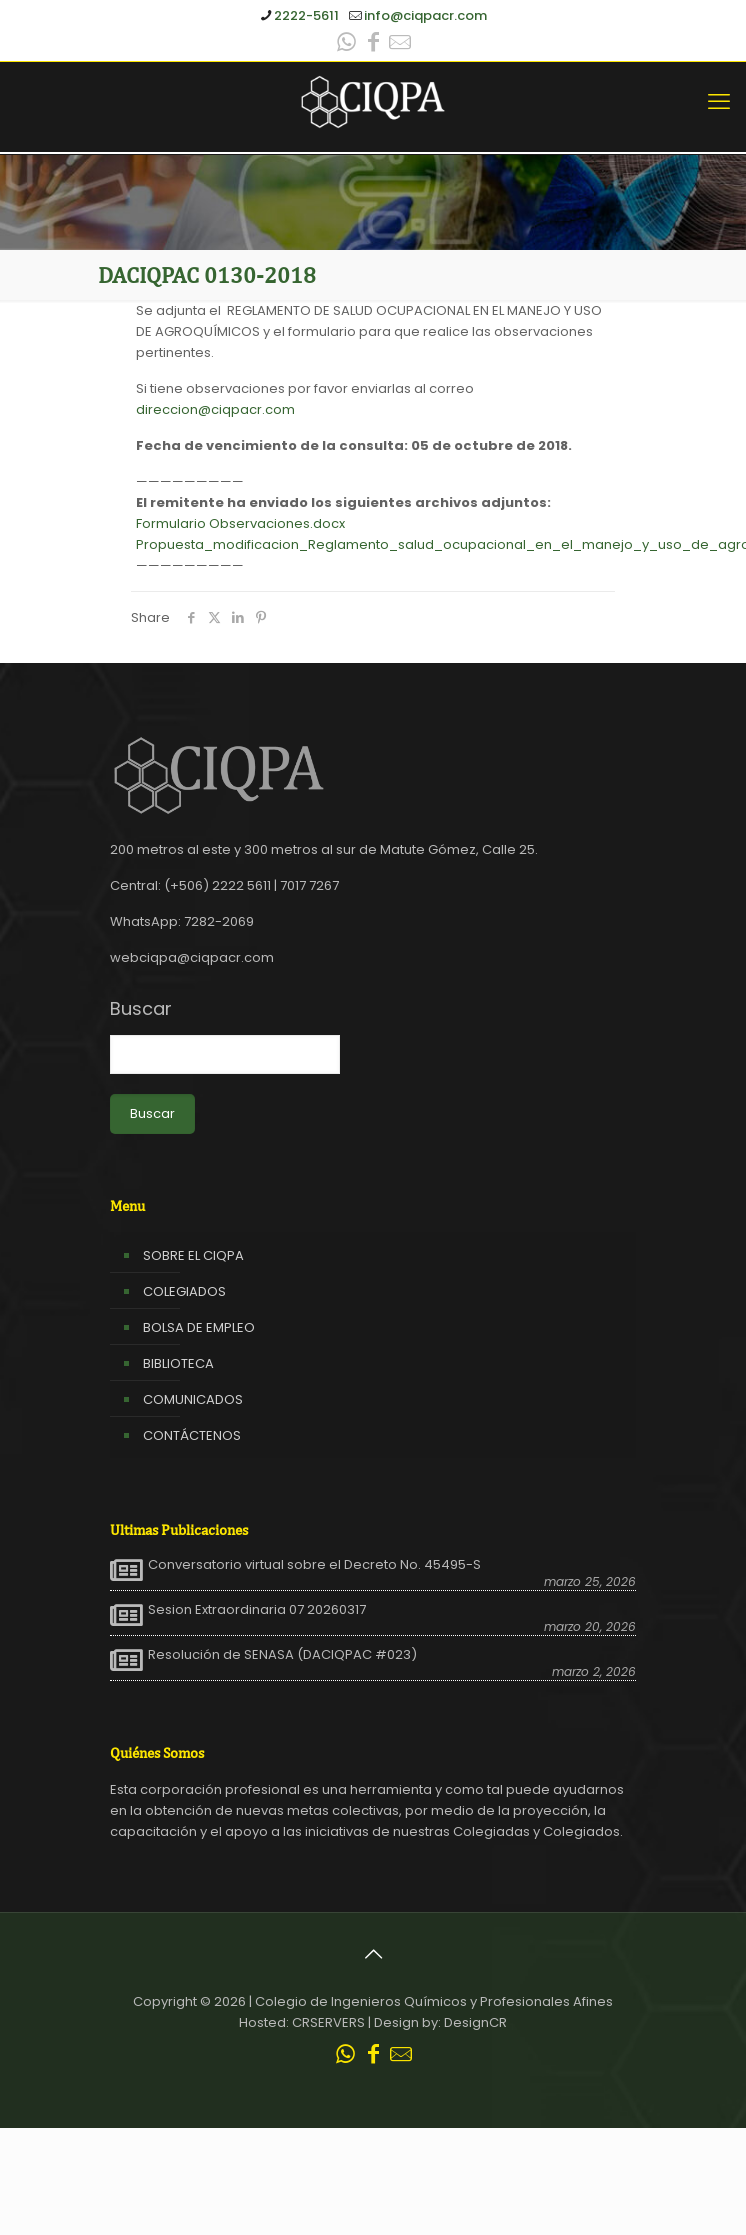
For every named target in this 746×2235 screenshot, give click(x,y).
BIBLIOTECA (178, 1363)
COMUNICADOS (193, 1399)
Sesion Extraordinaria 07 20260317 (257, 1610)
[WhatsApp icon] (346, 44)
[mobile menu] (719, 102)
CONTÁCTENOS (192, 1435)
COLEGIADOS (184, 1291)
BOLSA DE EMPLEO (199, 1327)
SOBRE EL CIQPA (193, 1255)
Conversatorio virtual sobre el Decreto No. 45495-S (314, 1565)
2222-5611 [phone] (306, 15)
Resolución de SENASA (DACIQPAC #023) (282, 1655)
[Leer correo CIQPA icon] (400, 44)
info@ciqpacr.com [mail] (425, 15)
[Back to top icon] (373, 1954)
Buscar (141, 1009)
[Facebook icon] (373, 44)
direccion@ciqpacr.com (215, 409)
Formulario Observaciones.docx (240, 523)
